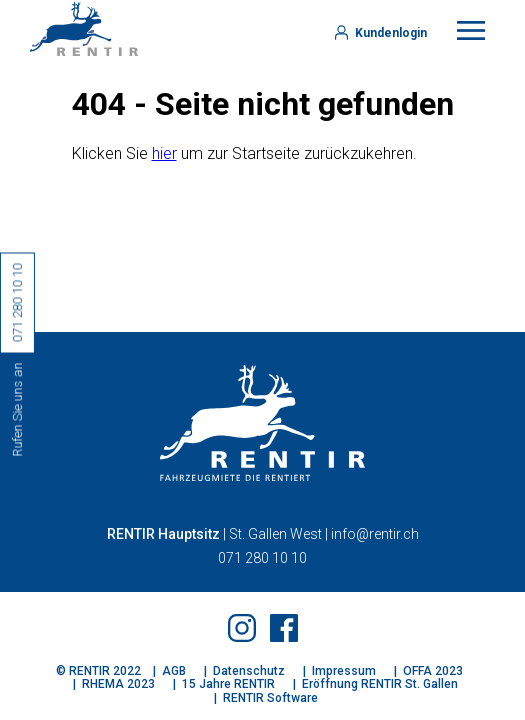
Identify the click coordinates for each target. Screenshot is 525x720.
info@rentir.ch (375, 534)
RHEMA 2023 (118, 684)
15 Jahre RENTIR (228, 684)
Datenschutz (249, 671)
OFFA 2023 (433, 671)
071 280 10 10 (262, 558)
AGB (174, 671)
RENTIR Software (270, 698)
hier (164, 153)
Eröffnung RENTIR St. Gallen (380, 684)
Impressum (344, 671)
